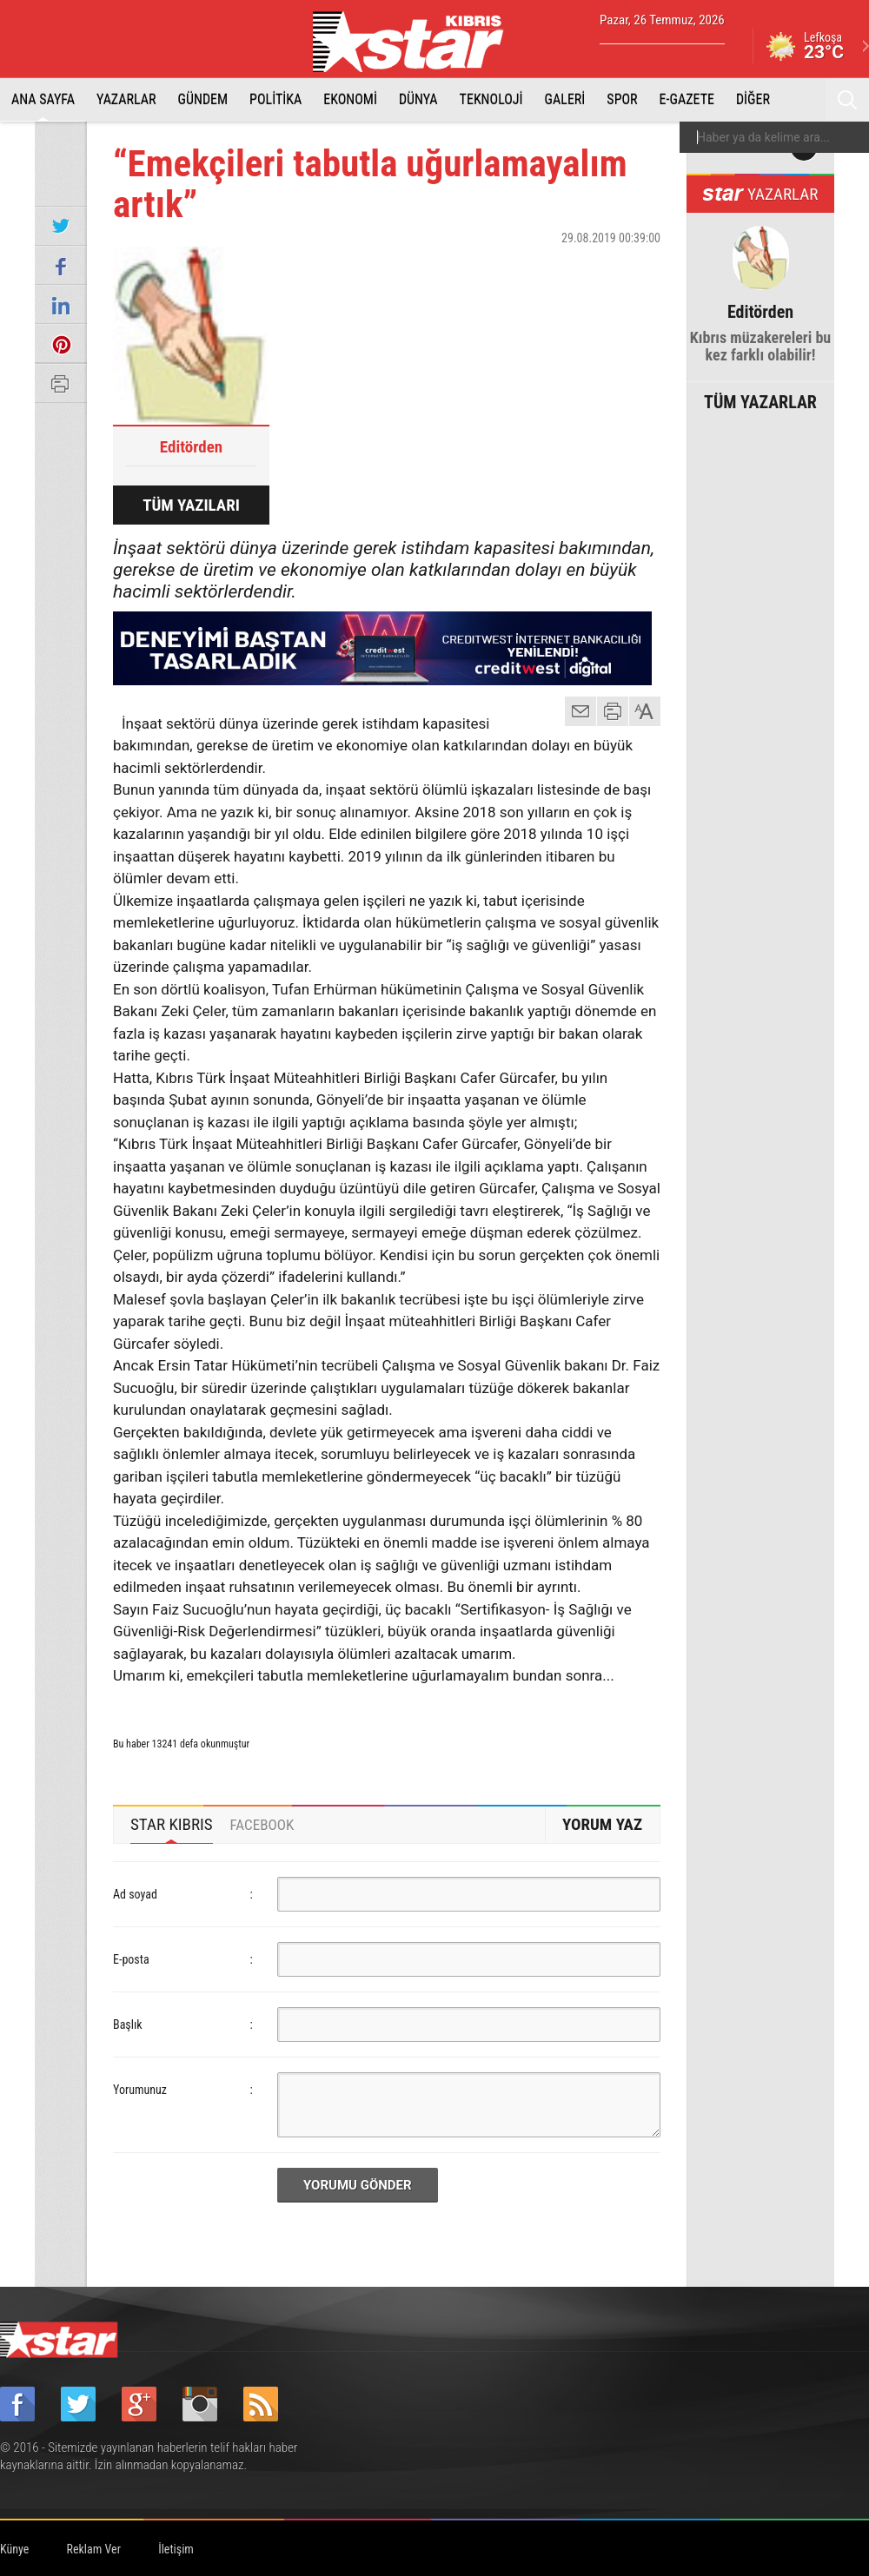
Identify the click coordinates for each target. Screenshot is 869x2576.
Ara (847, 100)
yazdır (612, 711)
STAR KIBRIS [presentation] (171, 1824)
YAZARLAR (126, 99)
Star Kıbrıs (418, 41)
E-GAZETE (687, 99)
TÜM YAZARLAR (760, 400)
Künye (14, 2549)
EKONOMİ (350, 99)
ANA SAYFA (43, 99)
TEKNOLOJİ (491, 99)
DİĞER (753, 99)
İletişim (176, 2549)
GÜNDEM (203, 99)
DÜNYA (418, 99)
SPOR (622, 99)
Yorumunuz (140, 2090)
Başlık (128, 2024)
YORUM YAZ (602, 1824)
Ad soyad (135, 1894)
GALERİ (565, 99)
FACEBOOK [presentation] (262, 1824)
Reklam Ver (94, 2549)
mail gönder (580, 711)
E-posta (131, 1959)
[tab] (171, 1824)
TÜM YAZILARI (191, 505)
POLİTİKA (275, 99)
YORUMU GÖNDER (357, 2185)
